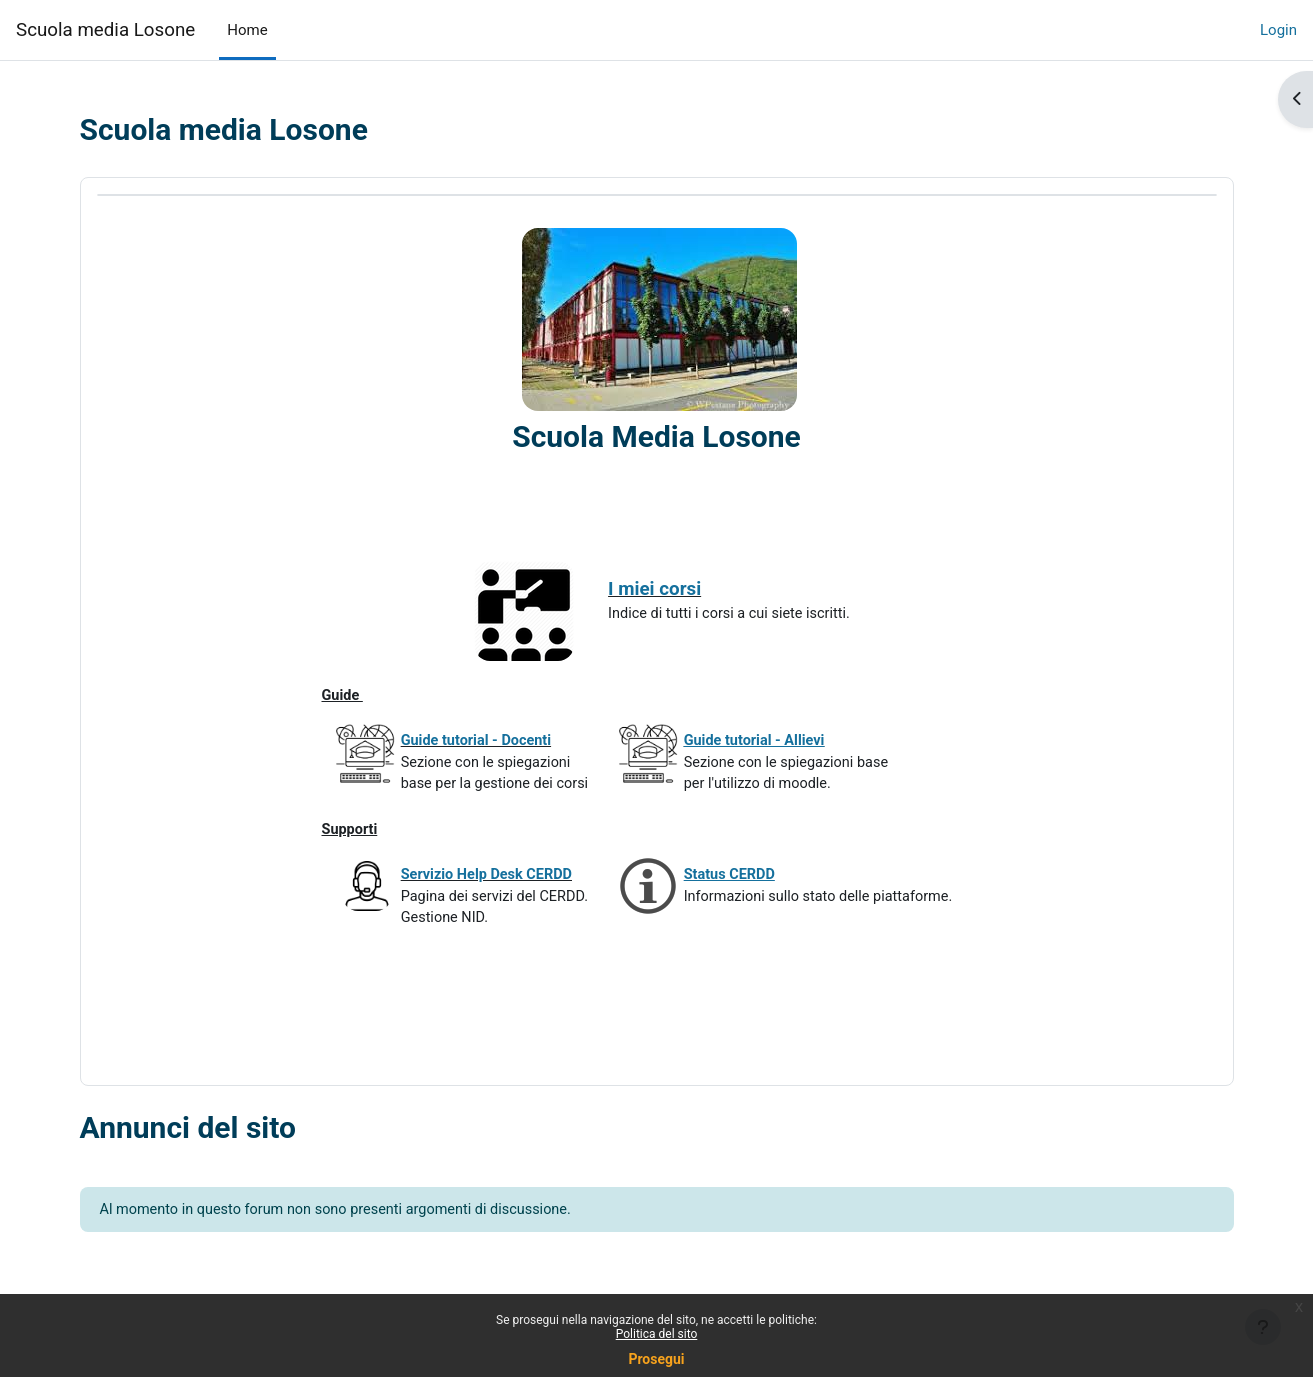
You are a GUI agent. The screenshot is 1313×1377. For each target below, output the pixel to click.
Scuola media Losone (105, 30)
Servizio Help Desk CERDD (490, 885)
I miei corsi (664, 590)
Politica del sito (657, 1334)
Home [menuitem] (247, 30)
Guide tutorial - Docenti (479, 746)
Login (1278, 30)
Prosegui (656, 1359)
